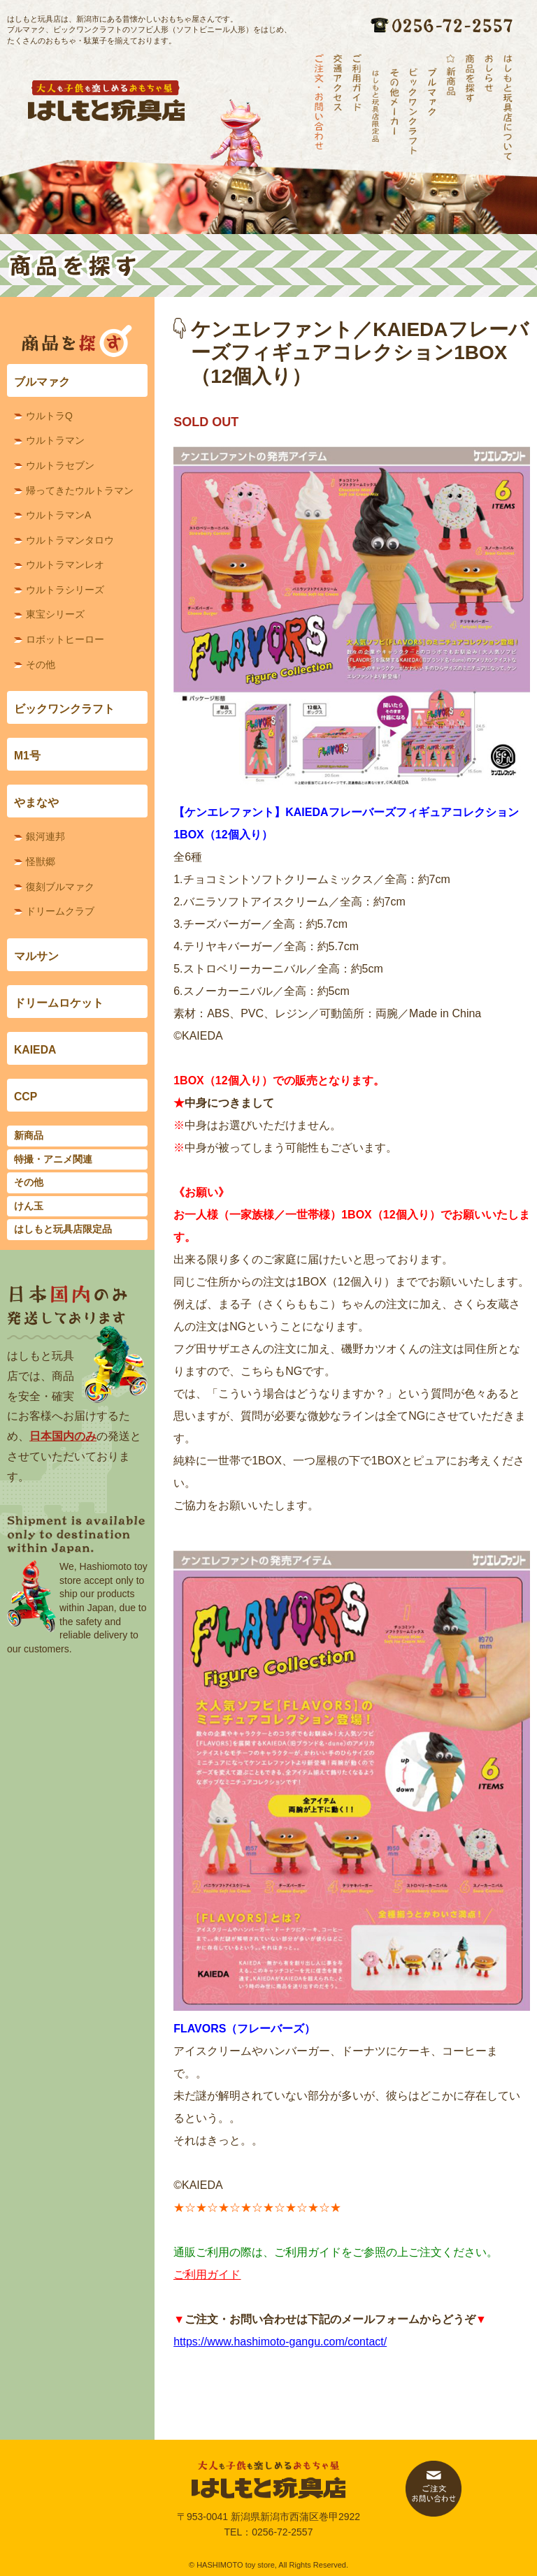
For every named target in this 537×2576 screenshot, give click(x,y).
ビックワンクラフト (64, 709)
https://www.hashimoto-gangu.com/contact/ (280, 2342)
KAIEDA (35, 1050)
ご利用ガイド (207, 2274)
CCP (25, 1097)
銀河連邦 (45, 836)
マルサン (36, 956)
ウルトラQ (49, 415)
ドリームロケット (58, 1003)
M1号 (27, 756)
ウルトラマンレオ (65, 564)
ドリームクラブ (60, 911)
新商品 (28, 1135)
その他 (40, 664)
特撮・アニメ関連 (53, 1159)
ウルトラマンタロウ (70, 540)
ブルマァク (42, 382)
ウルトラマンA (58, 515)
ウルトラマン (55, 440)
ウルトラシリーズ (65, 589)
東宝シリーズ (55, 614)
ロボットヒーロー (65, 639)
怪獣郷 (40, 861)
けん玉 (28, 1205)
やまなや (36, 802)
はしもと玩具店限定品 (63, 1229)
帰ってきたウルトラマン (80, 490)
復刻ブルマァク (60, 886)
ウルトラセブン (60, 465)
